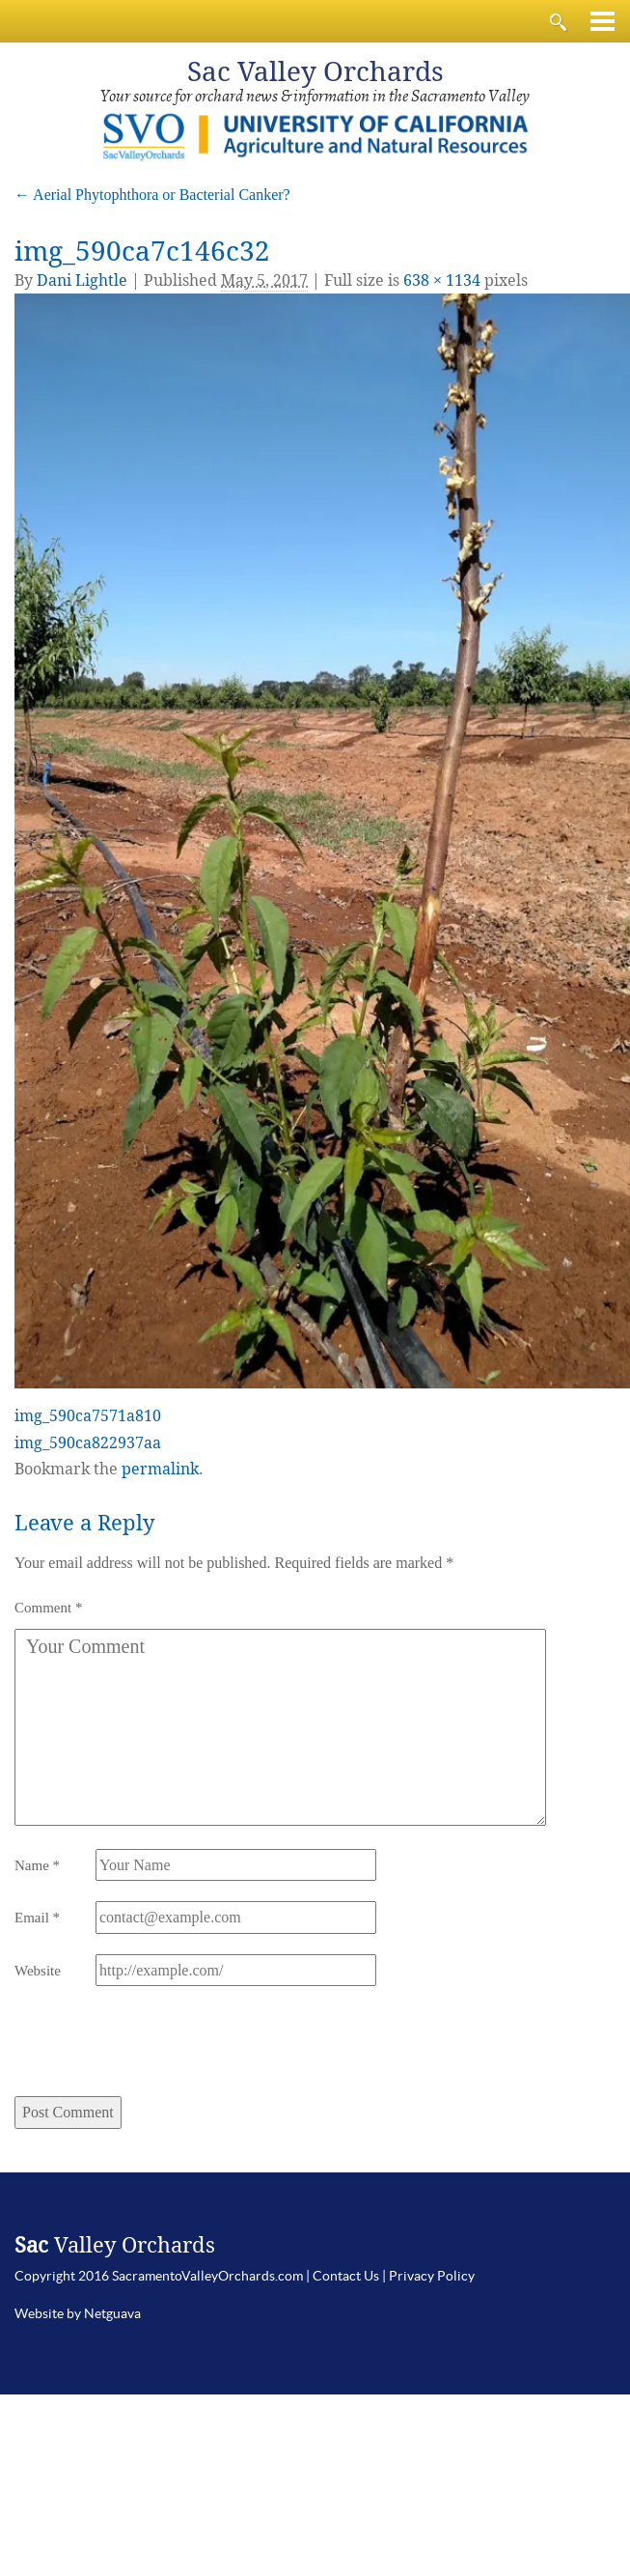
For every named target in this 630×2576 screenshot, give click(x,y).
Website (37, 1970)
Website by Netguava (77, 2313)
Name (37, 1865)
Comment (48, 1607)
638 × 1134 (441, 280)
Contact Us (346, 2275)
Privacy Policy (432, 2275)
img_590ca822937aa (87, 1443)
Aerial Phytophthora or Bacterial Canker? (152, 194)
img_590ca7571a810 (87, 1416)
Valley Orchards (315, 72)
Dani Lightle (82, 280)
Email (37, 1917)
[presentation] (145, 2049)
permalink (160, 1469)
